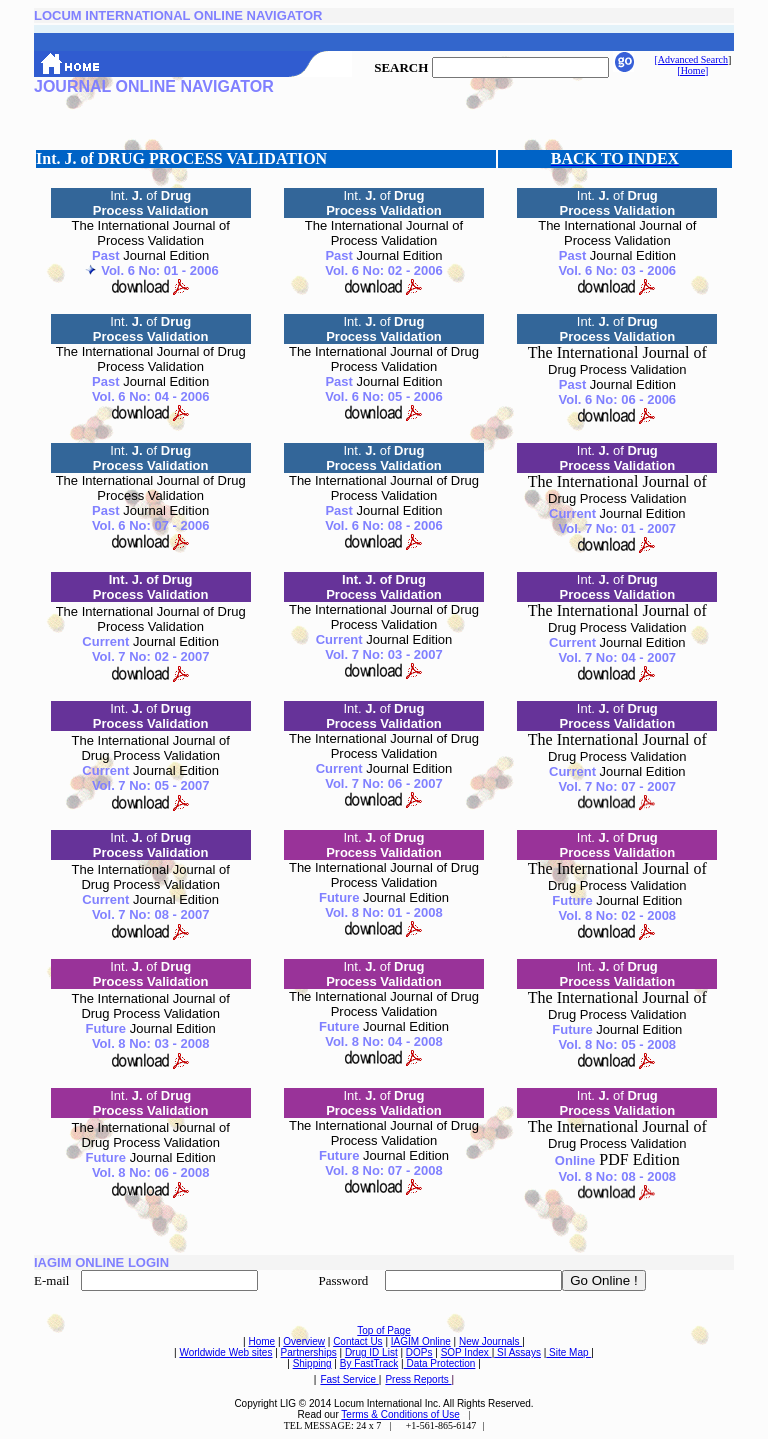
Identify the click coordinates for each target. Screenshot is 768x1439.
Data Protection (440, 1363)
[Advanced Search (691, 59)
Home (261, 1341)
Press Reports (418, 1379)
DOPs (419, 1352)
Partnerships (309, 1352)
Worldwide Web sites (225, 1352)
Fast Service (349, 1379)
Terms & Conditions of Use (400, 1414)
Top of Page (383, 1330)
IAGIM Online (421, 1341)
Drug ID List (371, 1352)
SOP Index (466, 1352)
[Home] (692, 70)
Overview (304, 1341)
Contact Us (357, 1341)
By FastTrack (369, 1363)
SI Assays (517, 1352)
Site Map (568, 1352)
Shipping (312, 1363)
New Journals (490, 1341)
